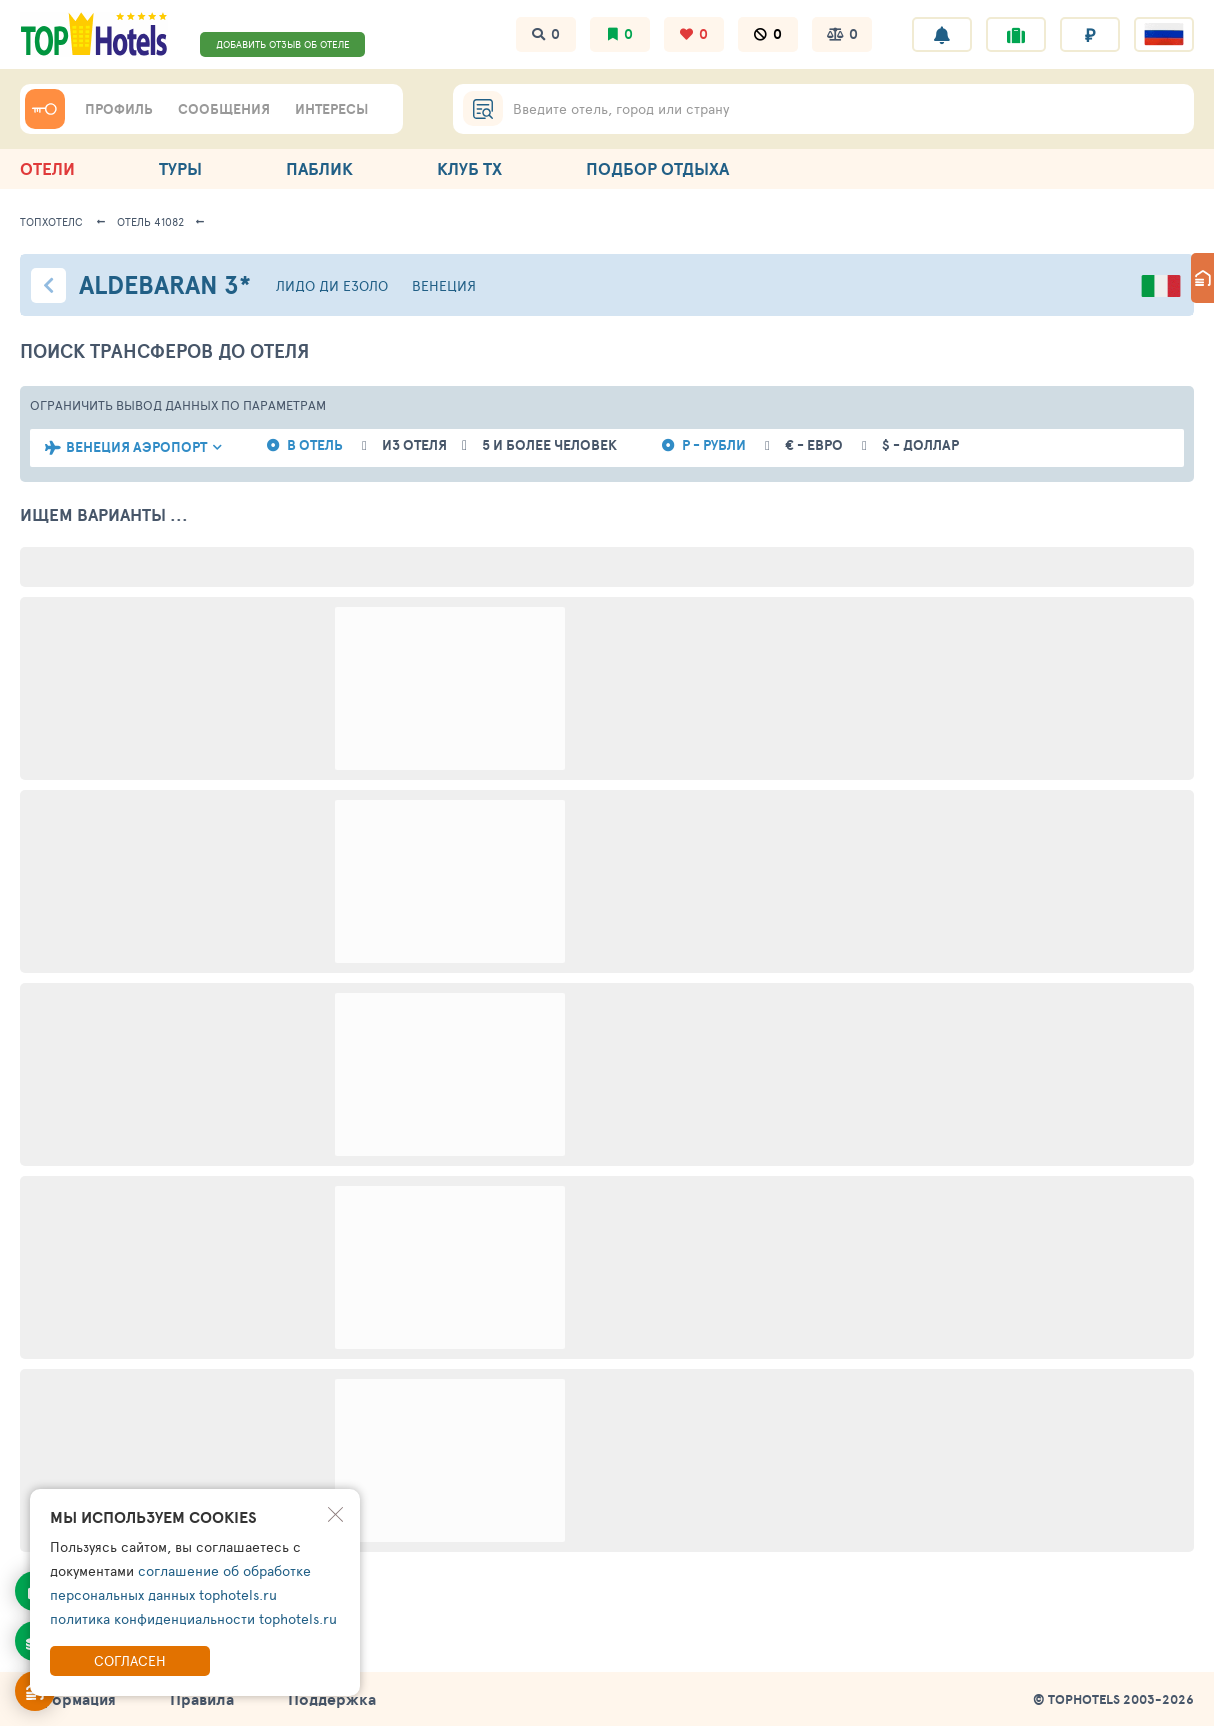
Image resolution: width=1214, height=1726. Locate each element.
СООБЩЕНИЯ (224, 109)
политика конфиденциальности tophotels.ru (193, 1618)
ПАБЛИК (319, 168)
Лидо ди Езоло (332, 285)
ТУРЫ (180, 168)
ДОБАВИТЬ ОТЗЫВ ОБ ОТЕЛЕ (283, 44)
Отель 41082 (150, 221)
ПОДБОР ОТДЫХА (657, 168)
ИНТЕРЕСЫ (331, 109)
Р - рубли (714, 445)
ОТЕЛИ (47, 168)
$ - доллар (920, 445)
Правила (202, 1699)
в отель (315, 445)
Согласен (130, 1660)
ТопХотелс (51, 221)
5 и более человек (549, 445)
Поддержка (332, 1699)
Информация (68, 1699)
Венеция (444, 285)
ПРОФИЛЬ (119, 109)
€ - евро (814, 445)
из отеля (414, 445)
